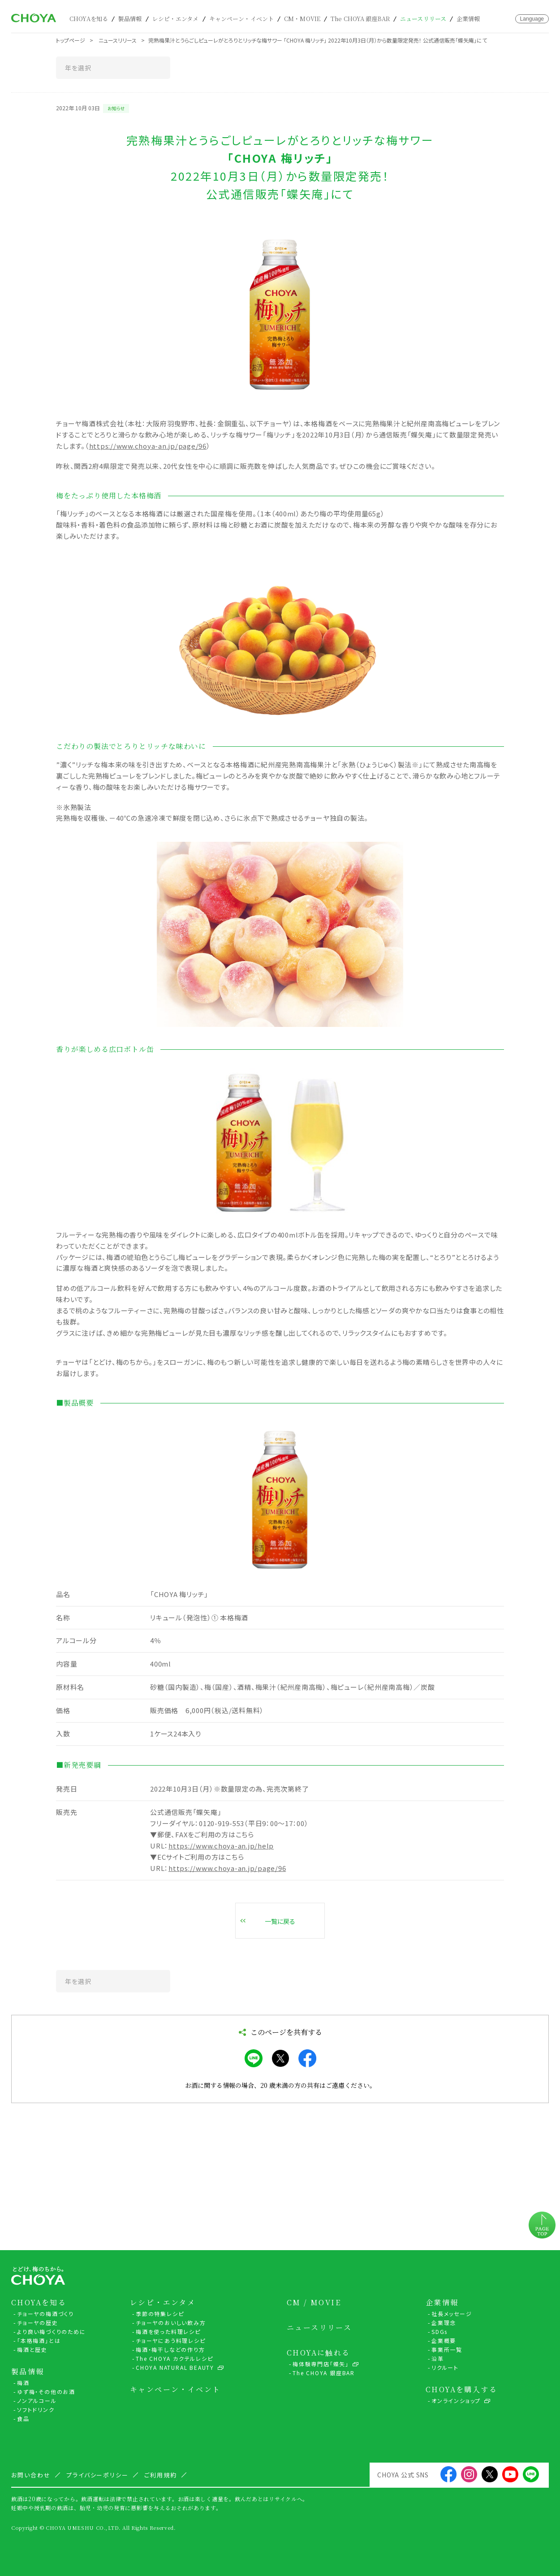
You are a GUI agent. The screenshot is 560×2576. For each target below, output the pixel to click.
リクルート (445, 2367)
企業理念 (443, 2322)
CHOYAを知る (88, 18)
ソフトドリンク (36, 2409)
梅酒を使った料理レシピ (168, 2331)
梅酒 (23, 2382)
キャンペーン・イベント (241, 18)
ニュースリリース (423, 18)
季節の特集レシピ (160, 2313)
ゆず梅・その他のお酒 (46, 2391)
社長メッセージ (451, 2313)
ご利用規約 (160, 2475)
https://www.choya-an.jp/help (221, 1845)
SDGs (439, 2331)
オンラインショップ (456, 2400)
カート (495, 18)
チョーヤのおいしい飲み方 (171, 2322)
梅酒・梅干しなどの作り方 (170, 2349)
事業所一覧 (446, 2349)
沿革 (437, 2358)
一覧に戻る (280, 1921)
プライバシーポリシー (97, 2475)
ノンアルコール (37, 2400)
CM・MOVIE (302, 18)
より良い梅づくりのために (51, 2331)
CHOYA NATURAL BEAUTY (175, 2367)
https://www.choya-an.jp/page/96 (148, 445)
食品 (23, 2418)
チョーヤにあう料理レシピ (171, 2340)
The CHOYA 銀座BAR (360, 18)
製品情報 (130, 18)
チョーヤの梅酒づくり (45, 2313)
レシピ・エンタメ (175, 18)
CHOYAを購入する (461, 2389)
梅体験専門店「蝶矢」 (321, 2364)
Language (532, 19)
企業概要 (443, 2340)
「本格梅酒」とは (38, 2340)
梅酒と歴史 (32, 2349)
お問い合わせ (507, 18)
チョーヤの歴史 (37, 2322)
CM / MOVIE (314, 2302)
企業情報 (468, 18)
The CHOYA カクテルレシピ (174, 2358)
